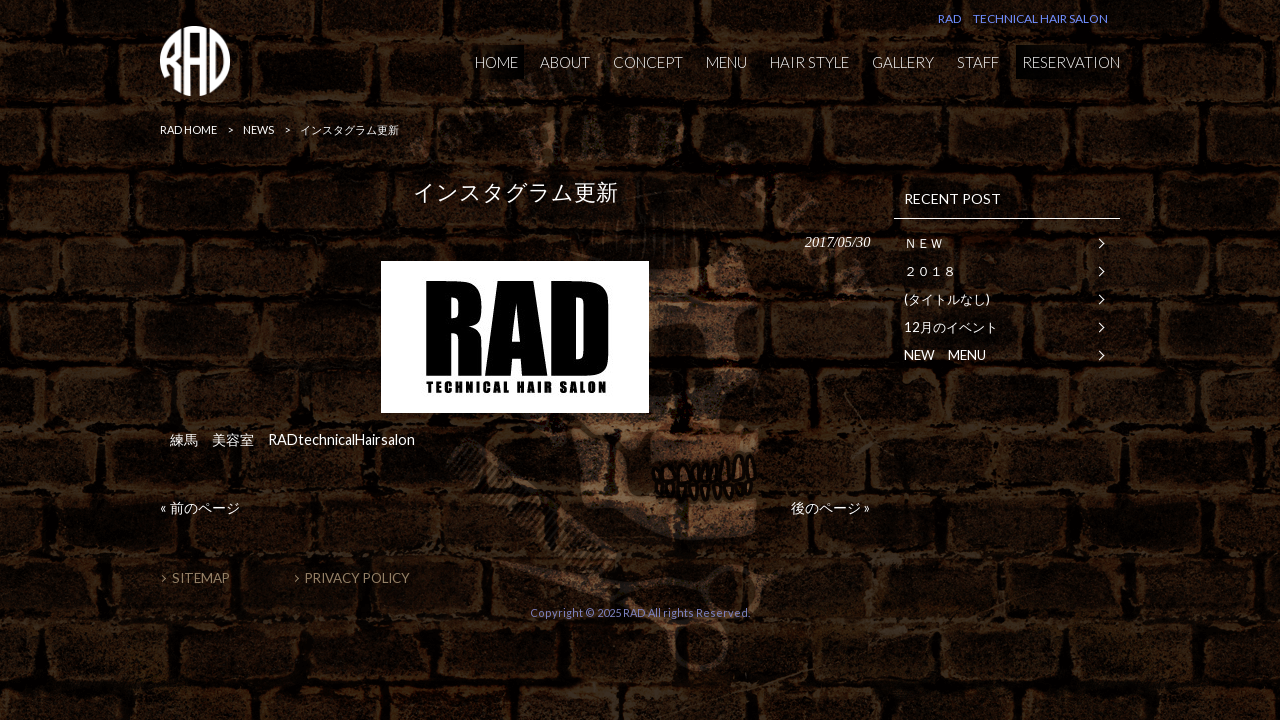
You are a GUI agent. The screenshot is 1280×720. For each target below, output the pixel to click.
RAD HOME (188, 129)
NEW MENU (945, 355)
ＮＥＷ (923, 243)
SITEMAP (201, 578)
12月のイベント (951, 327)
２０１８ (930, 271)
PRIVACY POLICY (357, 578)
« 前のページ (200, 507)
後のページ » (830, 507)
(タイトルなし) (947, 299)
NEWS (258, 129)
